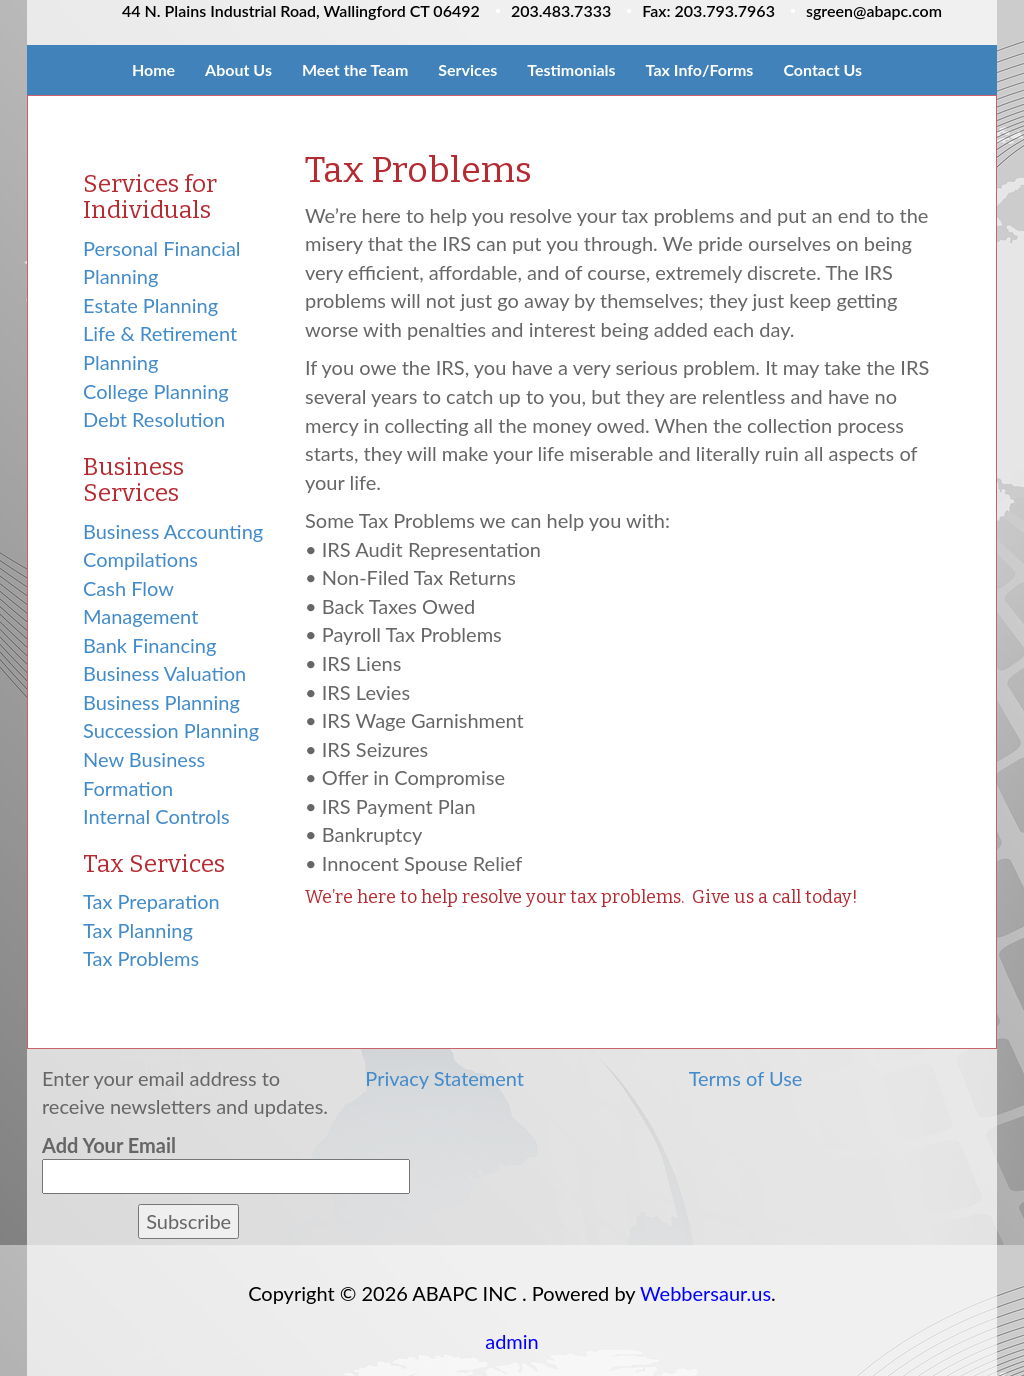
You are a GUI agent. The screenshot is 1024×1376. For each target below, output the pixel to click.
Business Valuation (164, 673)
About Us (238, 69)
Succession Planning (171, 730)
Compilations (140, 559)
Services (467, 69)
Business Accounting (173, 531)
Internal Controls (156, 816)
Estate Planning (150, 305)
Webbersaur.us (705, 1293)
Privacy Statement (444, 1078)
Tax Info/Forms (700, 69)
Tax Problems (141, 958)
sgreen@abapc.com (874, 10)
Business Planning (161, 702)
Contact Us (822, 69)
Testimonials (571, 69)
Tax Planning (138, 930)
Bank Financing (149, 645)
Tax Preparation (151, 901)
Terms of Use (746, 1078)
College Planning (156, 391)
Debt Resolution (154, 419)
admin (512, 1341)
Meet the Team (355, 69)
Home (153, 69)
